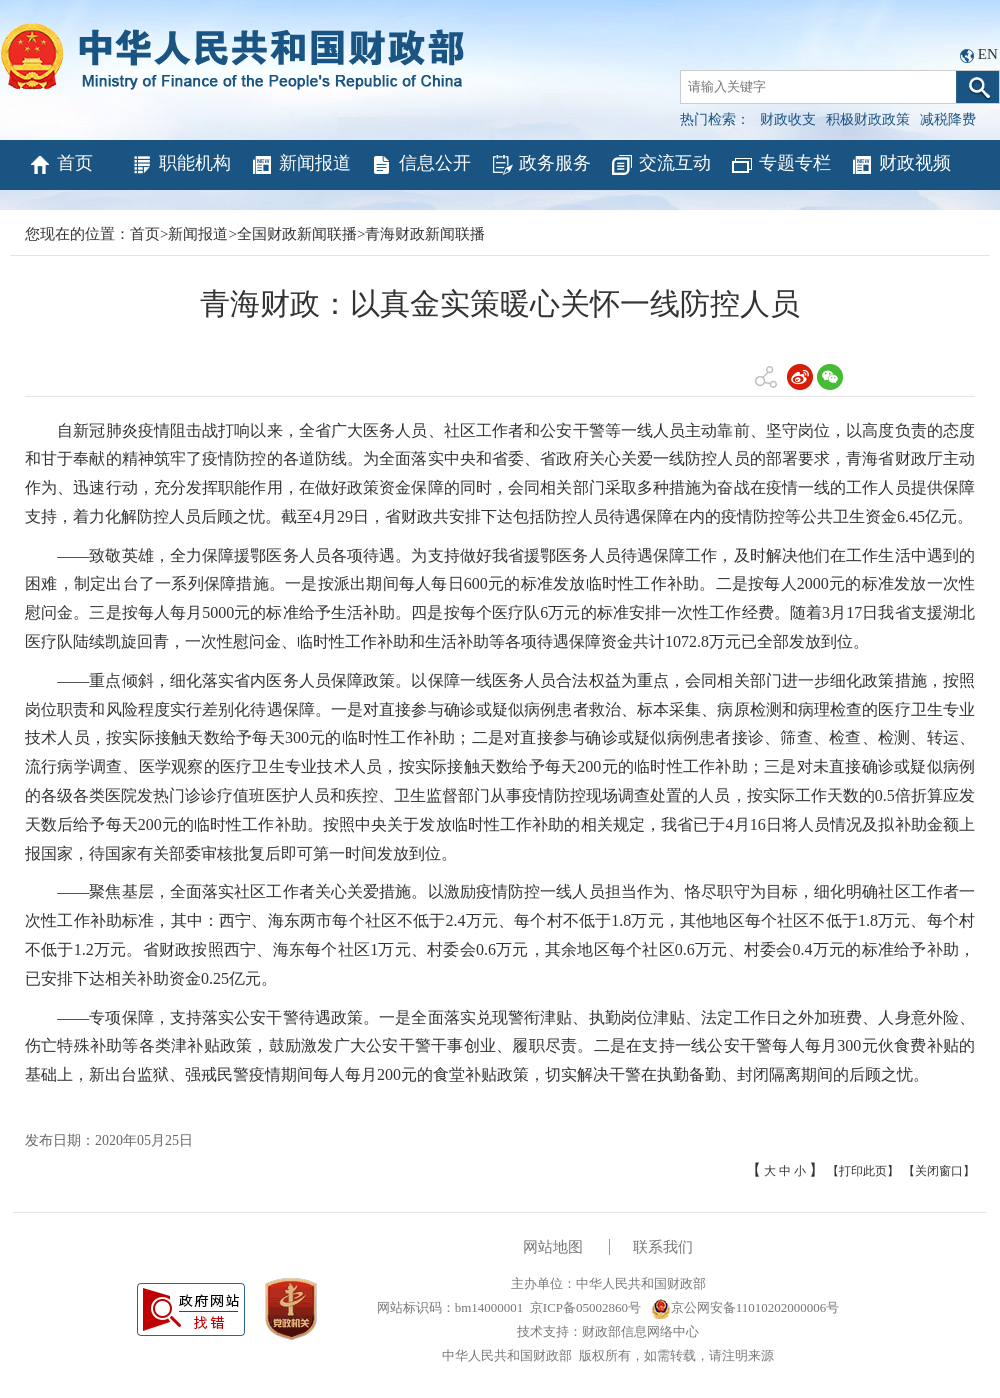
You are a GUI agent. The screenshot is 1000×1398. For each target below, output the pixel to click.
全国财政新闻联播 (297, 234)
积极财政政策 (868, 119)
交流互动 (660, 165)
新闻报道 (300, 165)
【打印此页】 (863, 1171)
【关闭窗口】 (939, 1171)
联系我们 (663, 1247)
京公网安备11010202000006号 (745, 1307)
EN (988, 54)
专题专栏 (780, 165)
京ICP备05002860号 (585, 1307)
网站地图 (553, 1247)
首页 (60, 165)
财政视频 (900, 165)
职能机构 (180, 165)
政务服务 (540, 165)
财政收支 (788, 119)
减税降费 (948, 119)
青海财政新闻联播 (425, 234)
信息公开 (420, 165)
